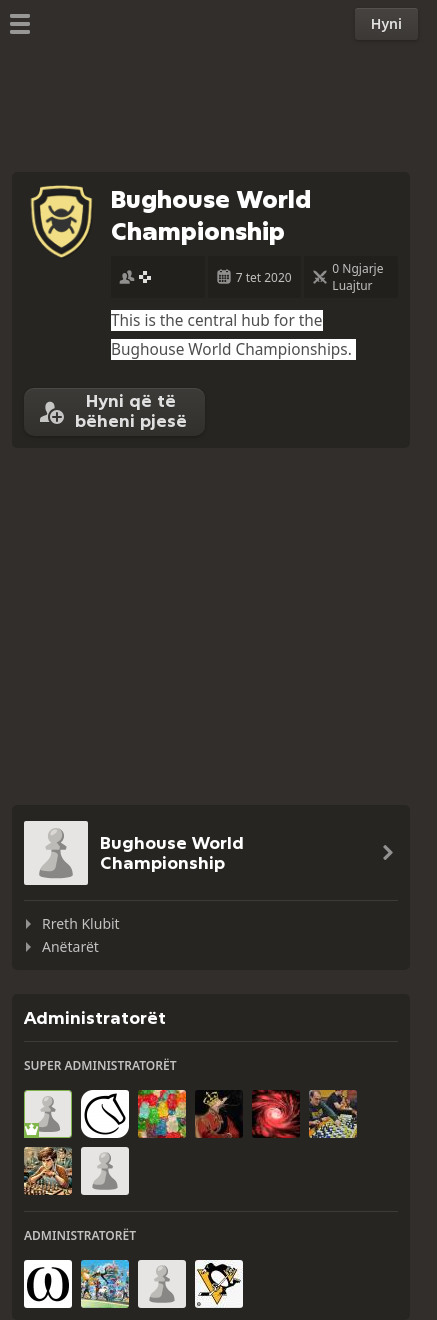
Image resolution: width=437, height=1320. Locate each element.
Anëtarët (70, 946)
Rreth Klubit (81, 923)
